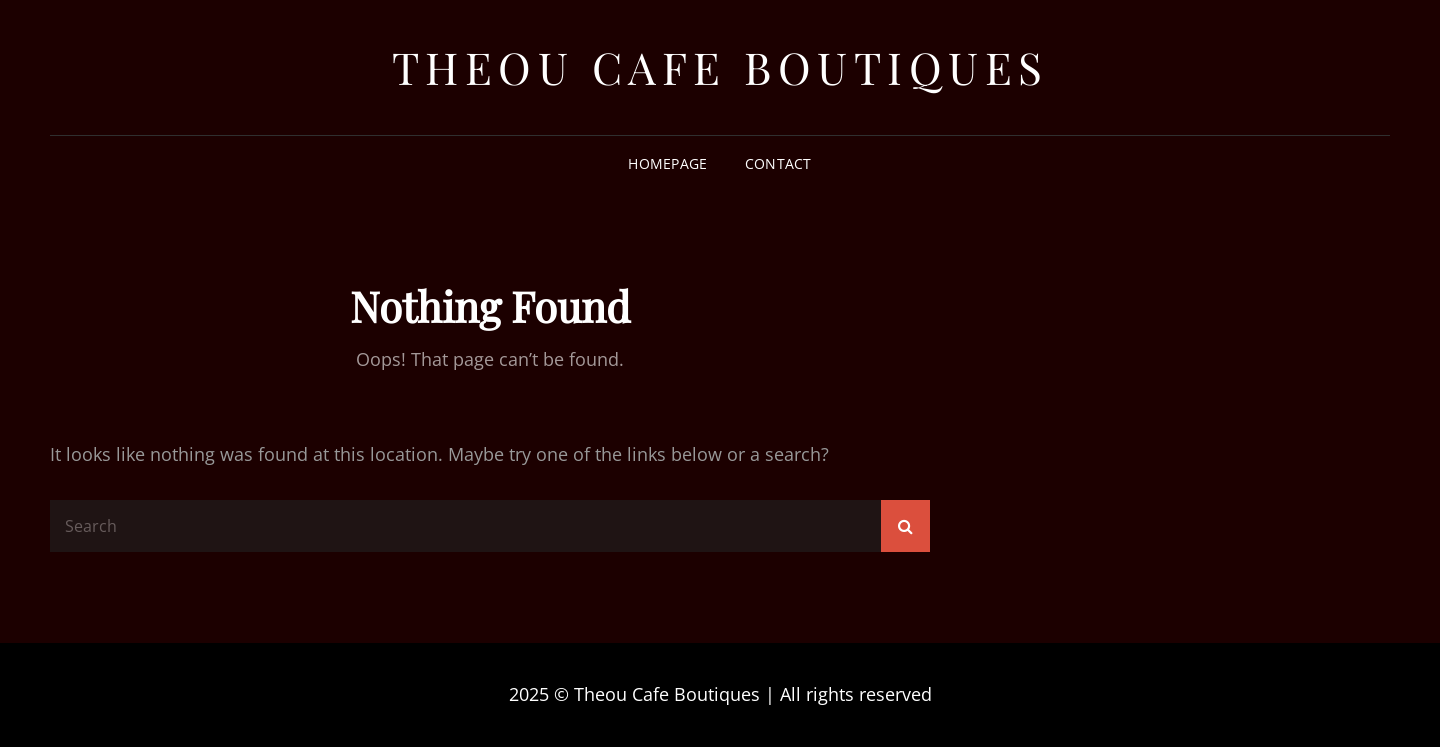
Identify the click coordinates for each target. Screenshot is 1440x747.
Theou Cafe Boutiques (720, 66)
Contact (778, 163)
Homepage (667, 163)
